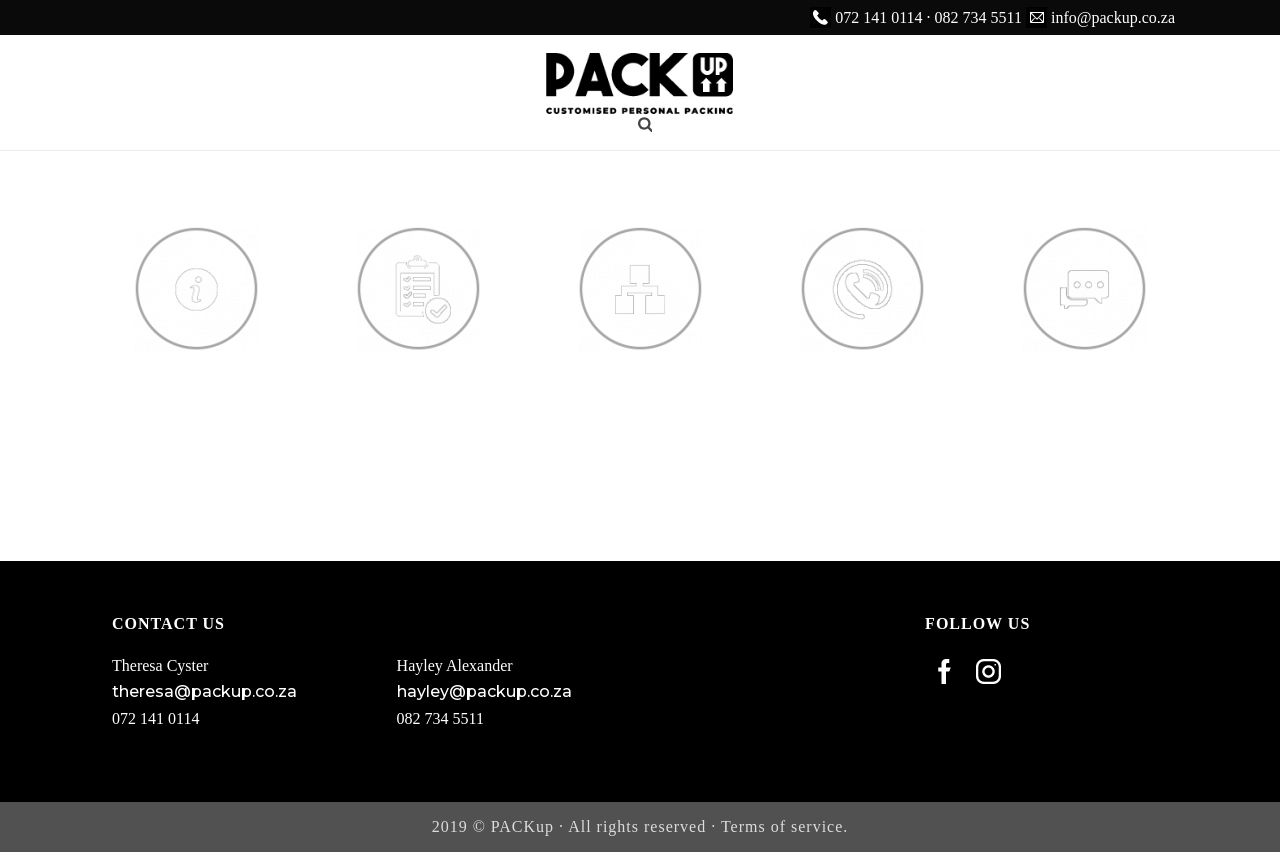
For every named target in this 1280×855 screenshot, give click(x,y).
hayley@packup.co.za (484, 691)
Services (418, 374)
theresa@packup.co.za (204, 691)
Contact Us (862, 374)
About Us (196, 374)
